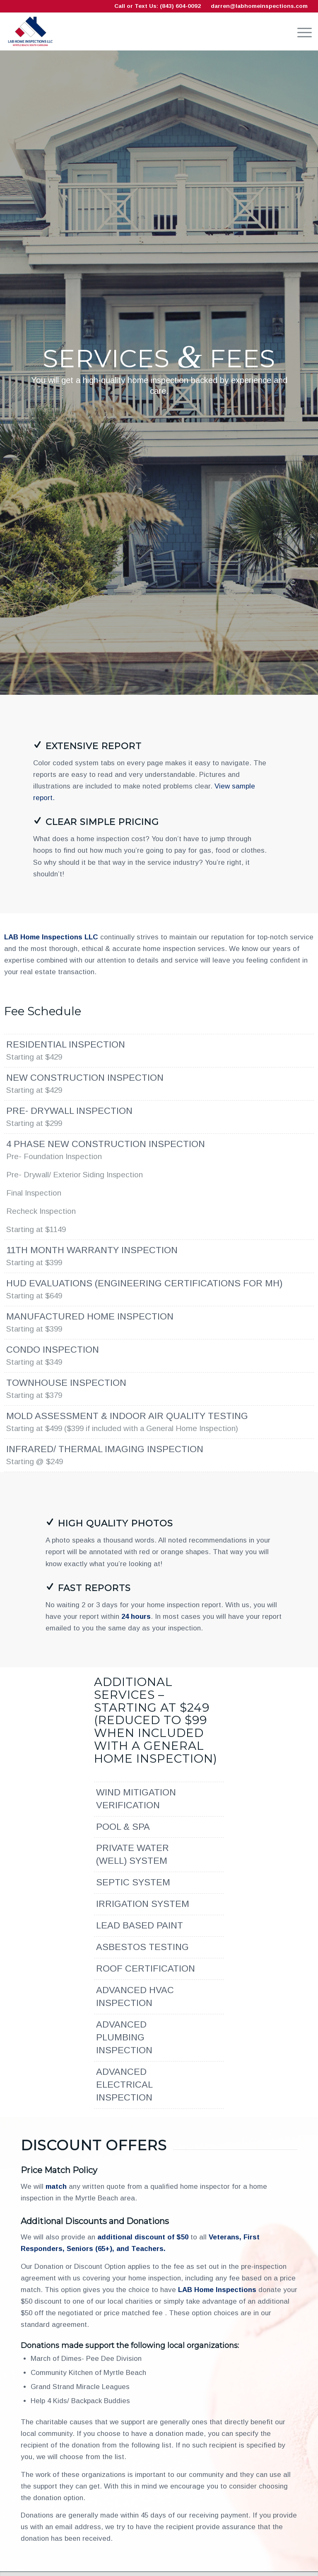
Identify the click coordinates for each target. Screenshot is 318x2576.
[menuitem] (300, 31)
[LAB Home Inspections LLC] (30, 31)
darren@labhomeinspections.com (259, 6)
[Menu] (300, 31)
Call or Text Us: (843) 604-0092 (157, 6)
